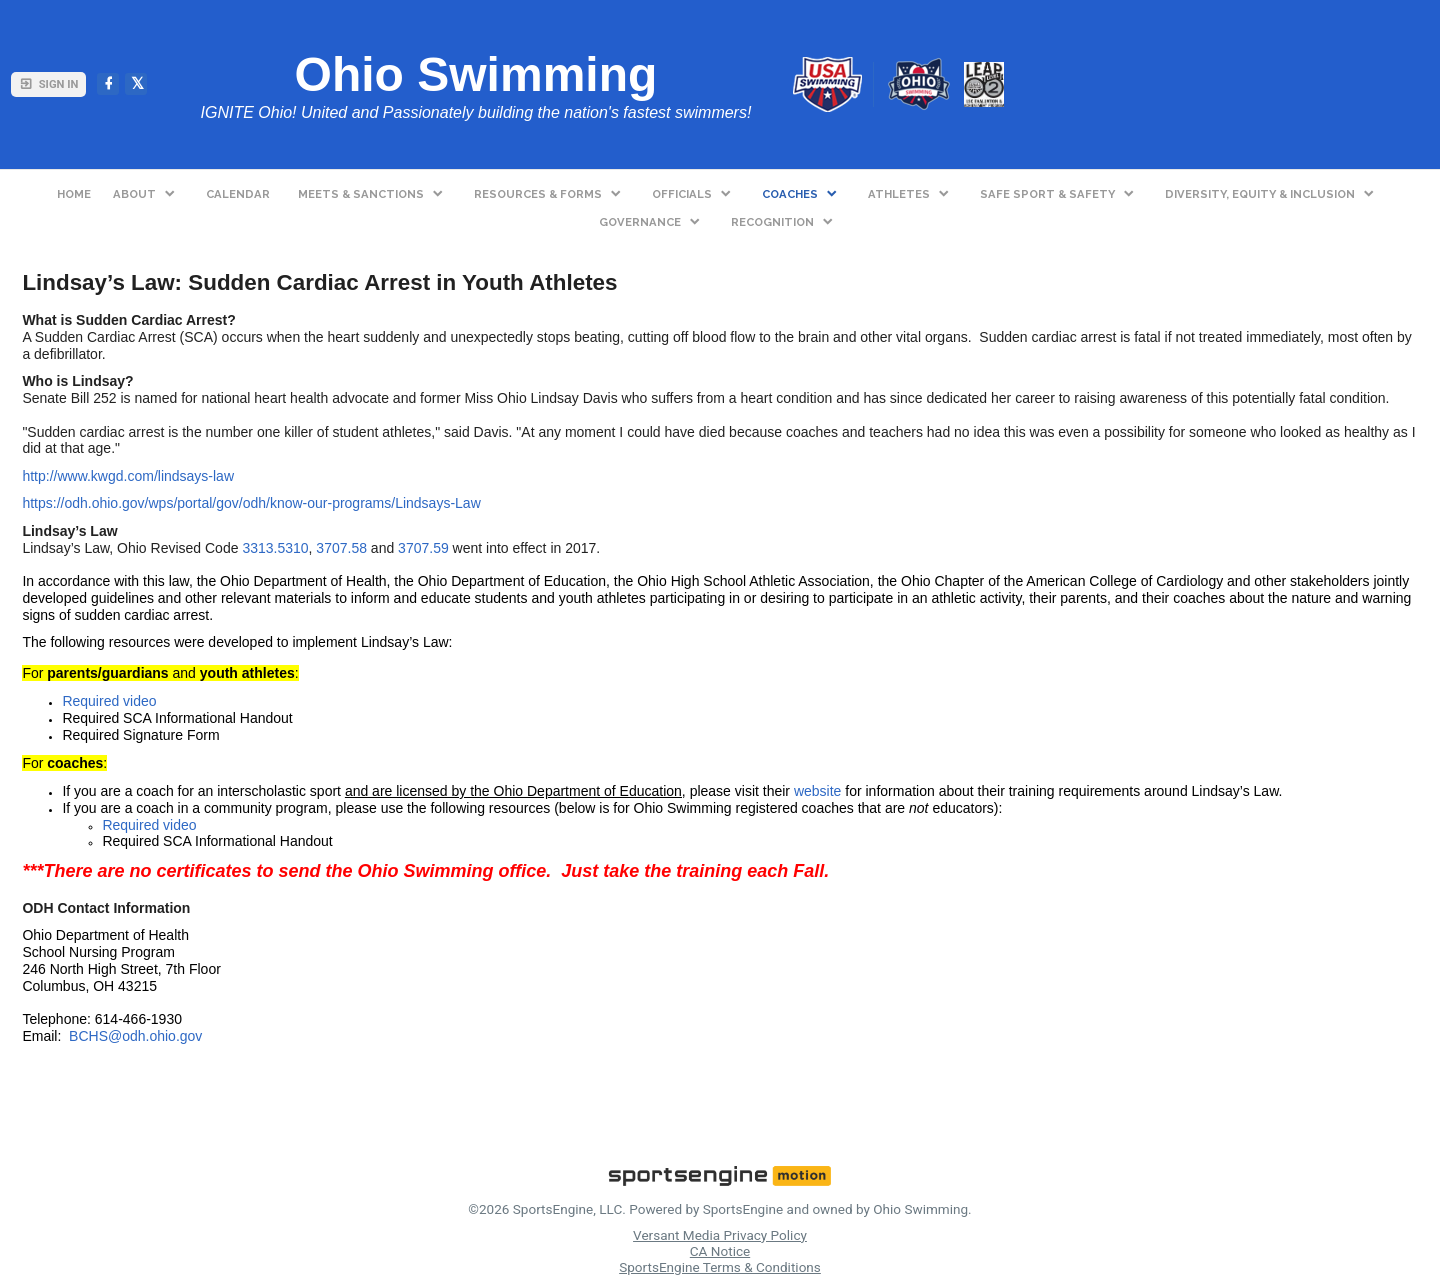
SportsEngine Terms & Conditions (720, 1267)
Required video (109, 701)
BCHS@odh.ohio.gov (135, 1036)
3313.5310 (275, 548)
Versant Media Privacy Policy (720, 1235)
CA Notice (720, 1251)
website (817, 791)
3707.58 (341, 548)
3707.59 (423, 548)
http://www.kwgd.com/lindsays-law (128, 476)
